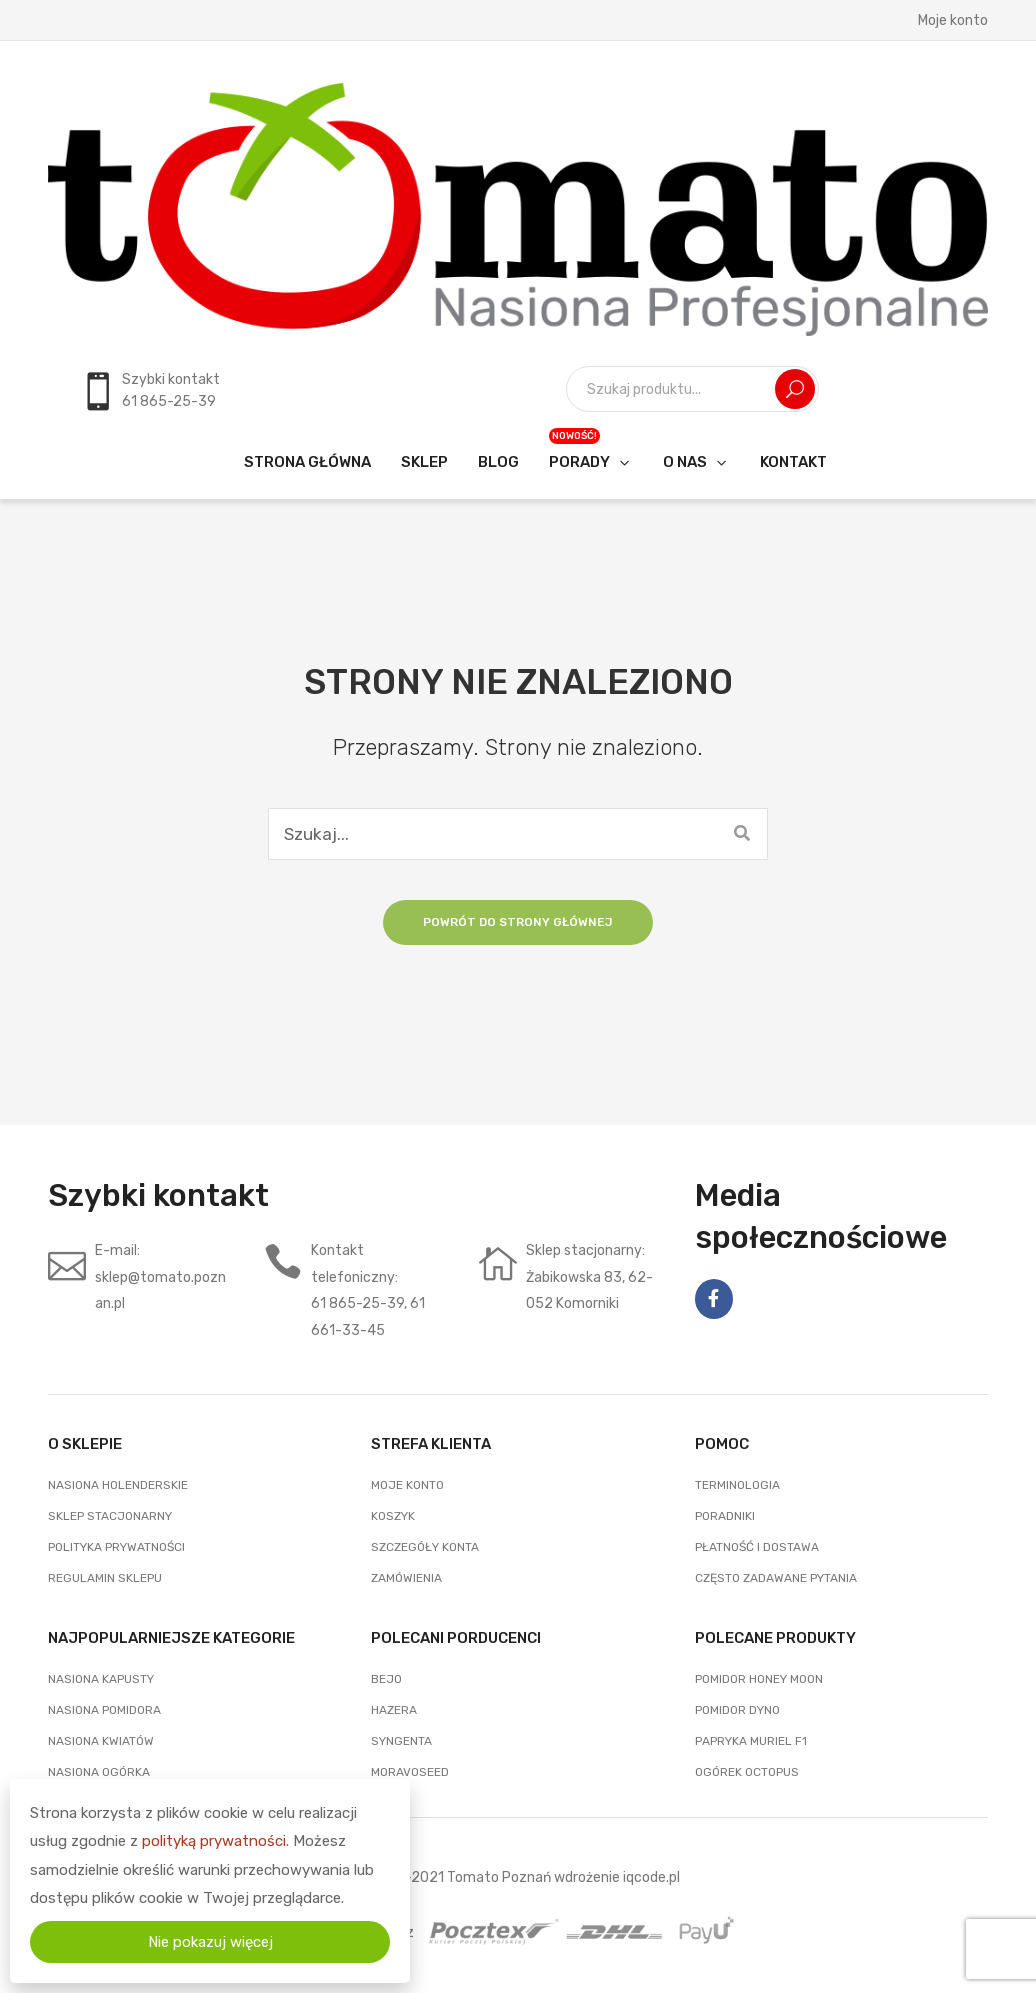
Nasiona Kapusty (101, 1679)
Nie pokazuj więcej (210, 1942)
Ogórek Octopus (747, 1772)
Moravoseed (410, 1772)
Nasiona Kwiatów (101, 1741)
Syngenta (401, 1741)
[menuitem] (307, 461)
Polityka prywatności (116, 1547)
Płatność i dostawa (757, 1547)
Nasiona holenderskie (118, 1485)
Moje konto (953, 20)
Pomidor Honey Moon (759, 1679)
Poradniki (725, 1516)
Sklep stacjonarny (110, 1516)
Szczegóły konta (425, 1547)
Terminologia (737, 1485)
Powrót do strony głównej (518, 922)
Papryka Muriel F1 (751, 1741)
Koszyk (393, 1516)
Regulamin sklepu (105, 1578)
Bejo (386, 1679)
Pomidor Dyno (737, 1710)
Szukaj (795, 389)
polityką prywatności (214, 1841)
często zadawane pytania (776, 1578)
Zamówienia (406, 1578)
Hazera (394, 1710)
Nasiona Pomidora (104, 1710)
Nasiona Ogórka (99, 1772)
